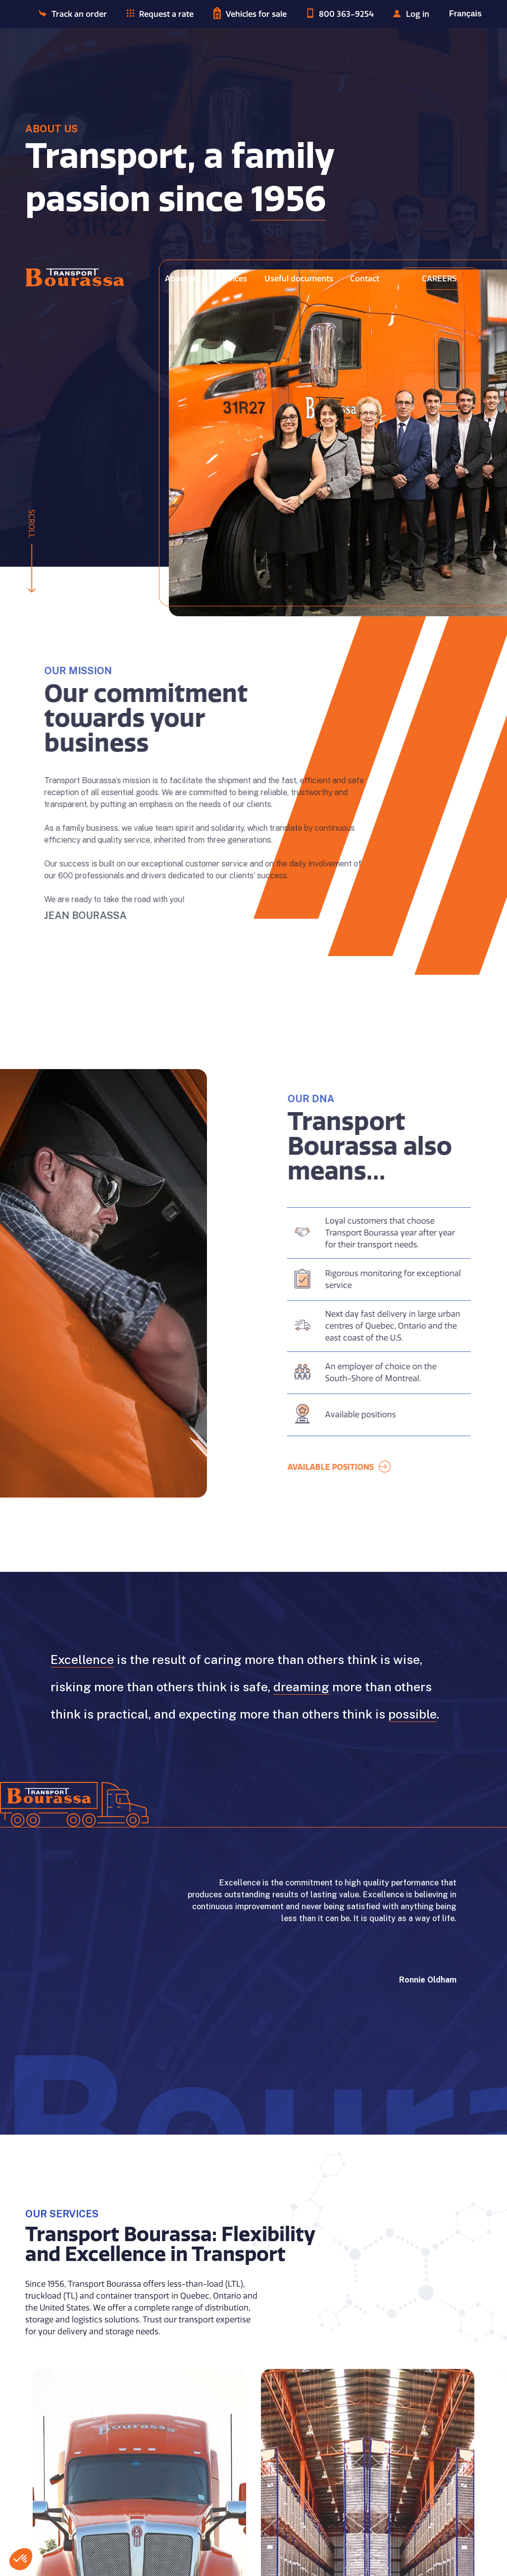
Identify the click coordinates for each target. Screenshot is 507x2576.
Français (465, 13)
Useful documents (298, 278)
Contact (364, 278)
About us (182, 278)
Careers (439, 278)
